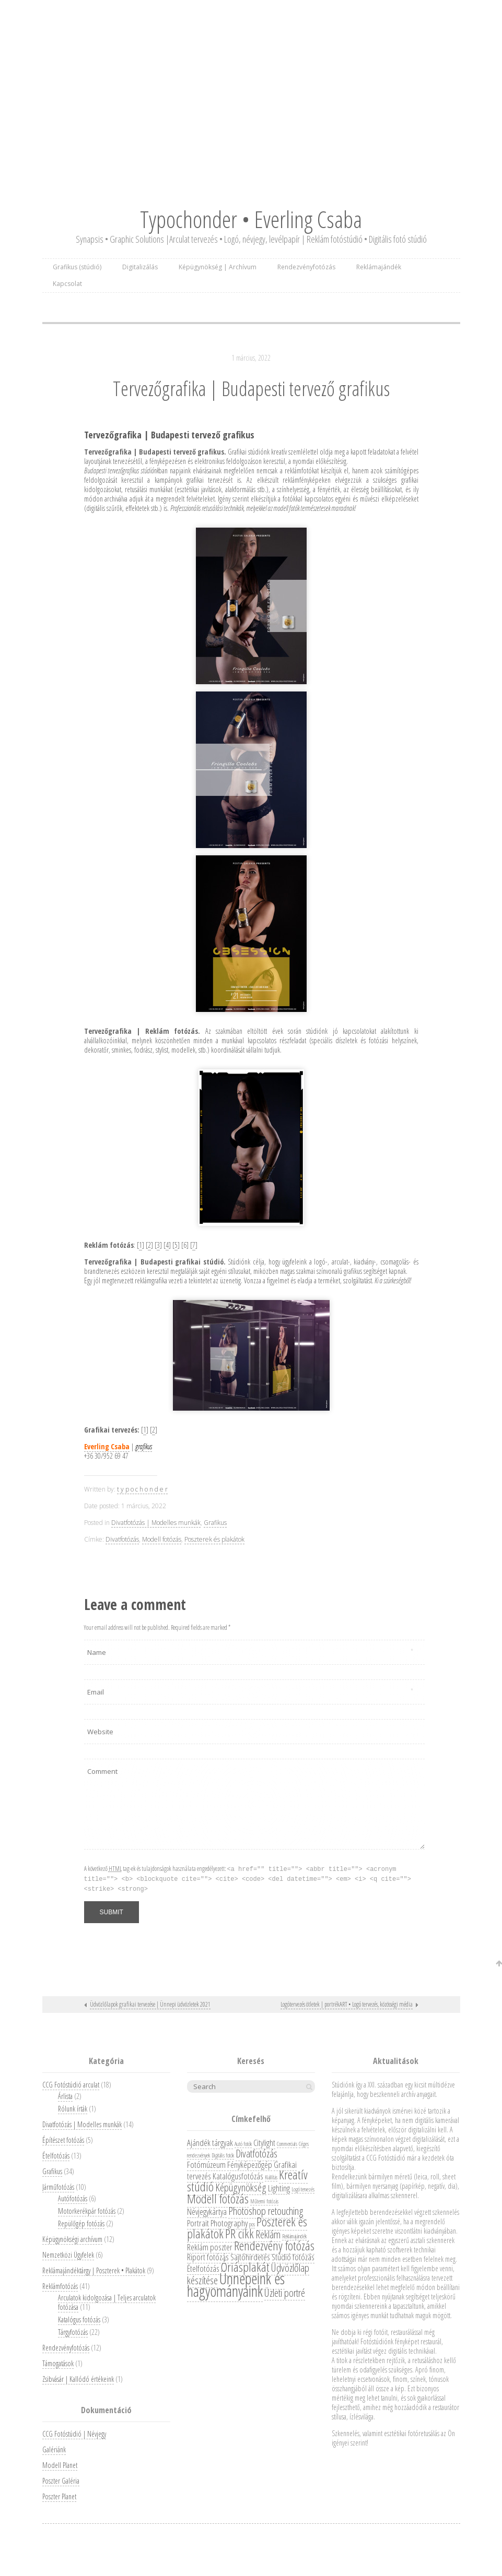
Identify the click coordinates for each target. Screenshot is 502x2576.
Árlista (65, 2096)
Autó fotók (243, 2144)
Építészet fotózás (63, 2140)
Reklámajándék (378, 267)
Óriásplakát (245, 2266)
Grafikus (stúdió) (77, 267)
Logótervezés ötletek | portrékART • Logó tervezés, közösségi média (347, 2004)
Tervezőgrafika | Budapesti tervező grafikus (251, 388)
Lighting (279, 2188)
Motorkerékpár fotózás (86, 2211)
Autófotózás (72, 2198)
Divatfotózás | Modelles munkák (156, 1522)
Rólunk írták (72, 2109)
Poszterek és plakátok (214, 1539)
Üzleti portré (284, 2292)
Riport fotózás (208, 2257)
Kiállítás (271, 2177)
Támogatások (58, 2363)
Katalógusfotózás (238, 2176)
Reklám (268, 2234)
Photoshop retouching (265, 2210)
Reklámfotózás (60, 2286)
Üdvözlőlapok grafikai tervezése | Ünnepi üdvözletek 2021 (150, 2004)
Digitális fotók (223, 2155)
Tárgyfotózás (73, 2332)
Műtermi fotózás (264, 2201)
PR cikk (239, 2233)
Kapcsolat (67, 283)
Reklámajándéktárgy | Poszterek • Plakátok (93, 2270)
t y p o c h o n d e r (142, 1489)
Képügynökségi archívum (72, 2239)
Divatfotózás (122, 1539)
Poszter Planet (59, 2496)
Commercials (287, 2144)
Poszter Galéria (60, 2481)
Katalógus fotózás (79, 2319)
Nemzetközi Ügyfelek (68, 2255)
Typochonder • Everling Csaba (251, 219)
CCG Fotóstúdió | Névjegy (74, 2434)
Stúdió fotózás (293, 2257)
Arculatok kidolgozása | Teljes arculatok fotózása (107, 2302)
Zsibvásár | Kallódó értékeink (78, 2379)
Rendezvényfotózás (306, 267)
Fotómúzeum (206, 2164)
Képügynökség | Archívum (217, 267)
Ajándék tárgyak (210, 2143)
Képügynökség (240, 2187)
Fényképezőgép (249, 2164)
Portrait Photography (217, 2223)
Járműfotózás (58, 2187)
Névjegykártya (207, 2211)
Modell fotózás (161, 1539)
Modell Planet (59, 2465)
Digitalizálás (140, 267)
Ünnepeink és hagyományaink (236, 2284)
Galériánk (54, 2449)
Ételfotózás (55, 2156)
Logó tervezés (302, 2189)
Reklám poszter (209, 2247)
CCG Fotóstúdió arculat (70, 2085)
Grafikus (215, 1522)
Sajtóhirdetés (250, 2257)
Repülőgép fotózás (81, 2223)
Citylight (264, 2143)
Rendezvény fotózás (274, 2245)
